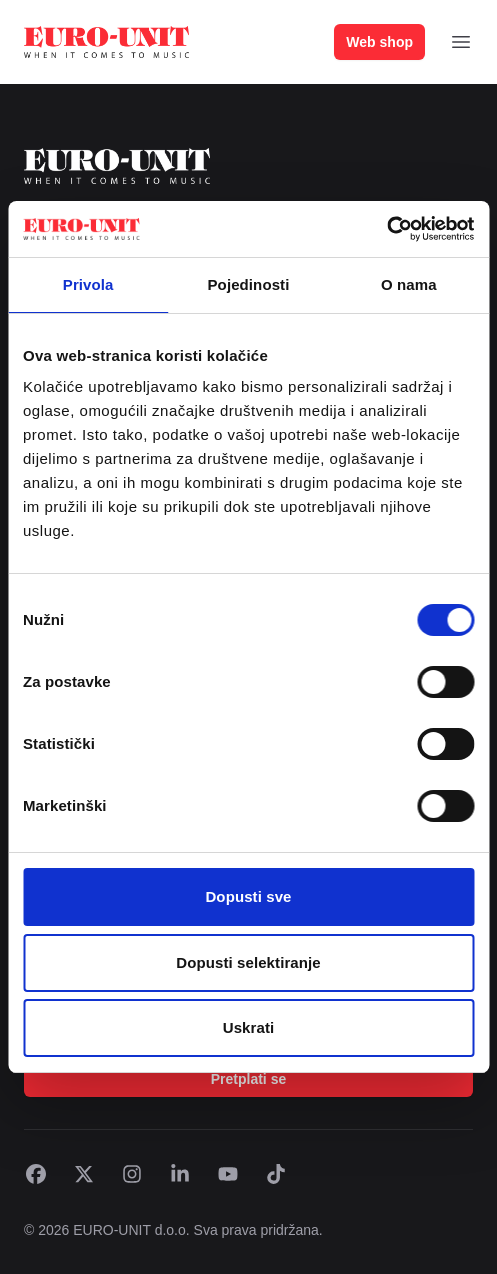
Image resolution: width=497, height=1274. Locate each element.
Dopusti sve (248, 896)
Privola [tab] (88, 284)
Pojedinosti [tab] (249, 284)
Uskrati (249, 1027)
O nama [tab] (409, 284)
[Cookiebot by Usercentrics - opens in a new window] (386, 229)
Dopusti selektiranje (248, 962)
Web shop (379, 42)
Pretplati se (248, 1079)
